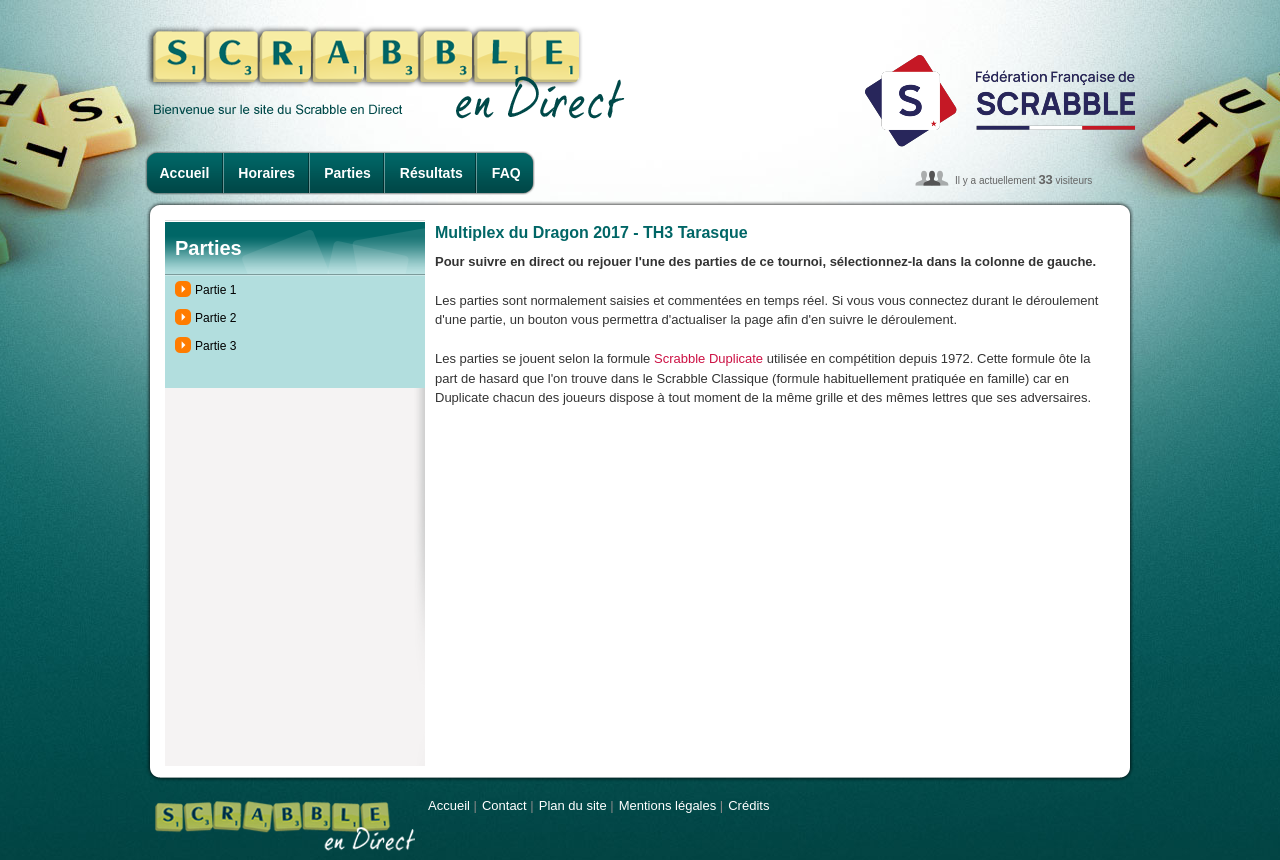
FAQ (506, 173)
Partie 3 (215, 346)
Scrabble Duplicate (708, 358)
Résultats (431, 173)
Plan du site (573, 805)
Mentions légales (668, 805)
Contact (504, 805)
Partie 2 (215, 318)
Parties (347, 173)
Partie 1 (215, 290)
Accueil (185, 173)
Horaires (266, 173)
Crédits (748, 805)
